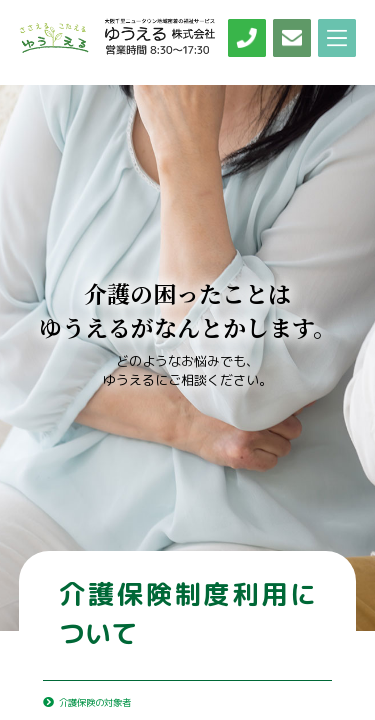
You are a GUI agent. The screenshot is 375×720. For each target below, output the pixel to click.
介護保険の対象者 (106, 701)
